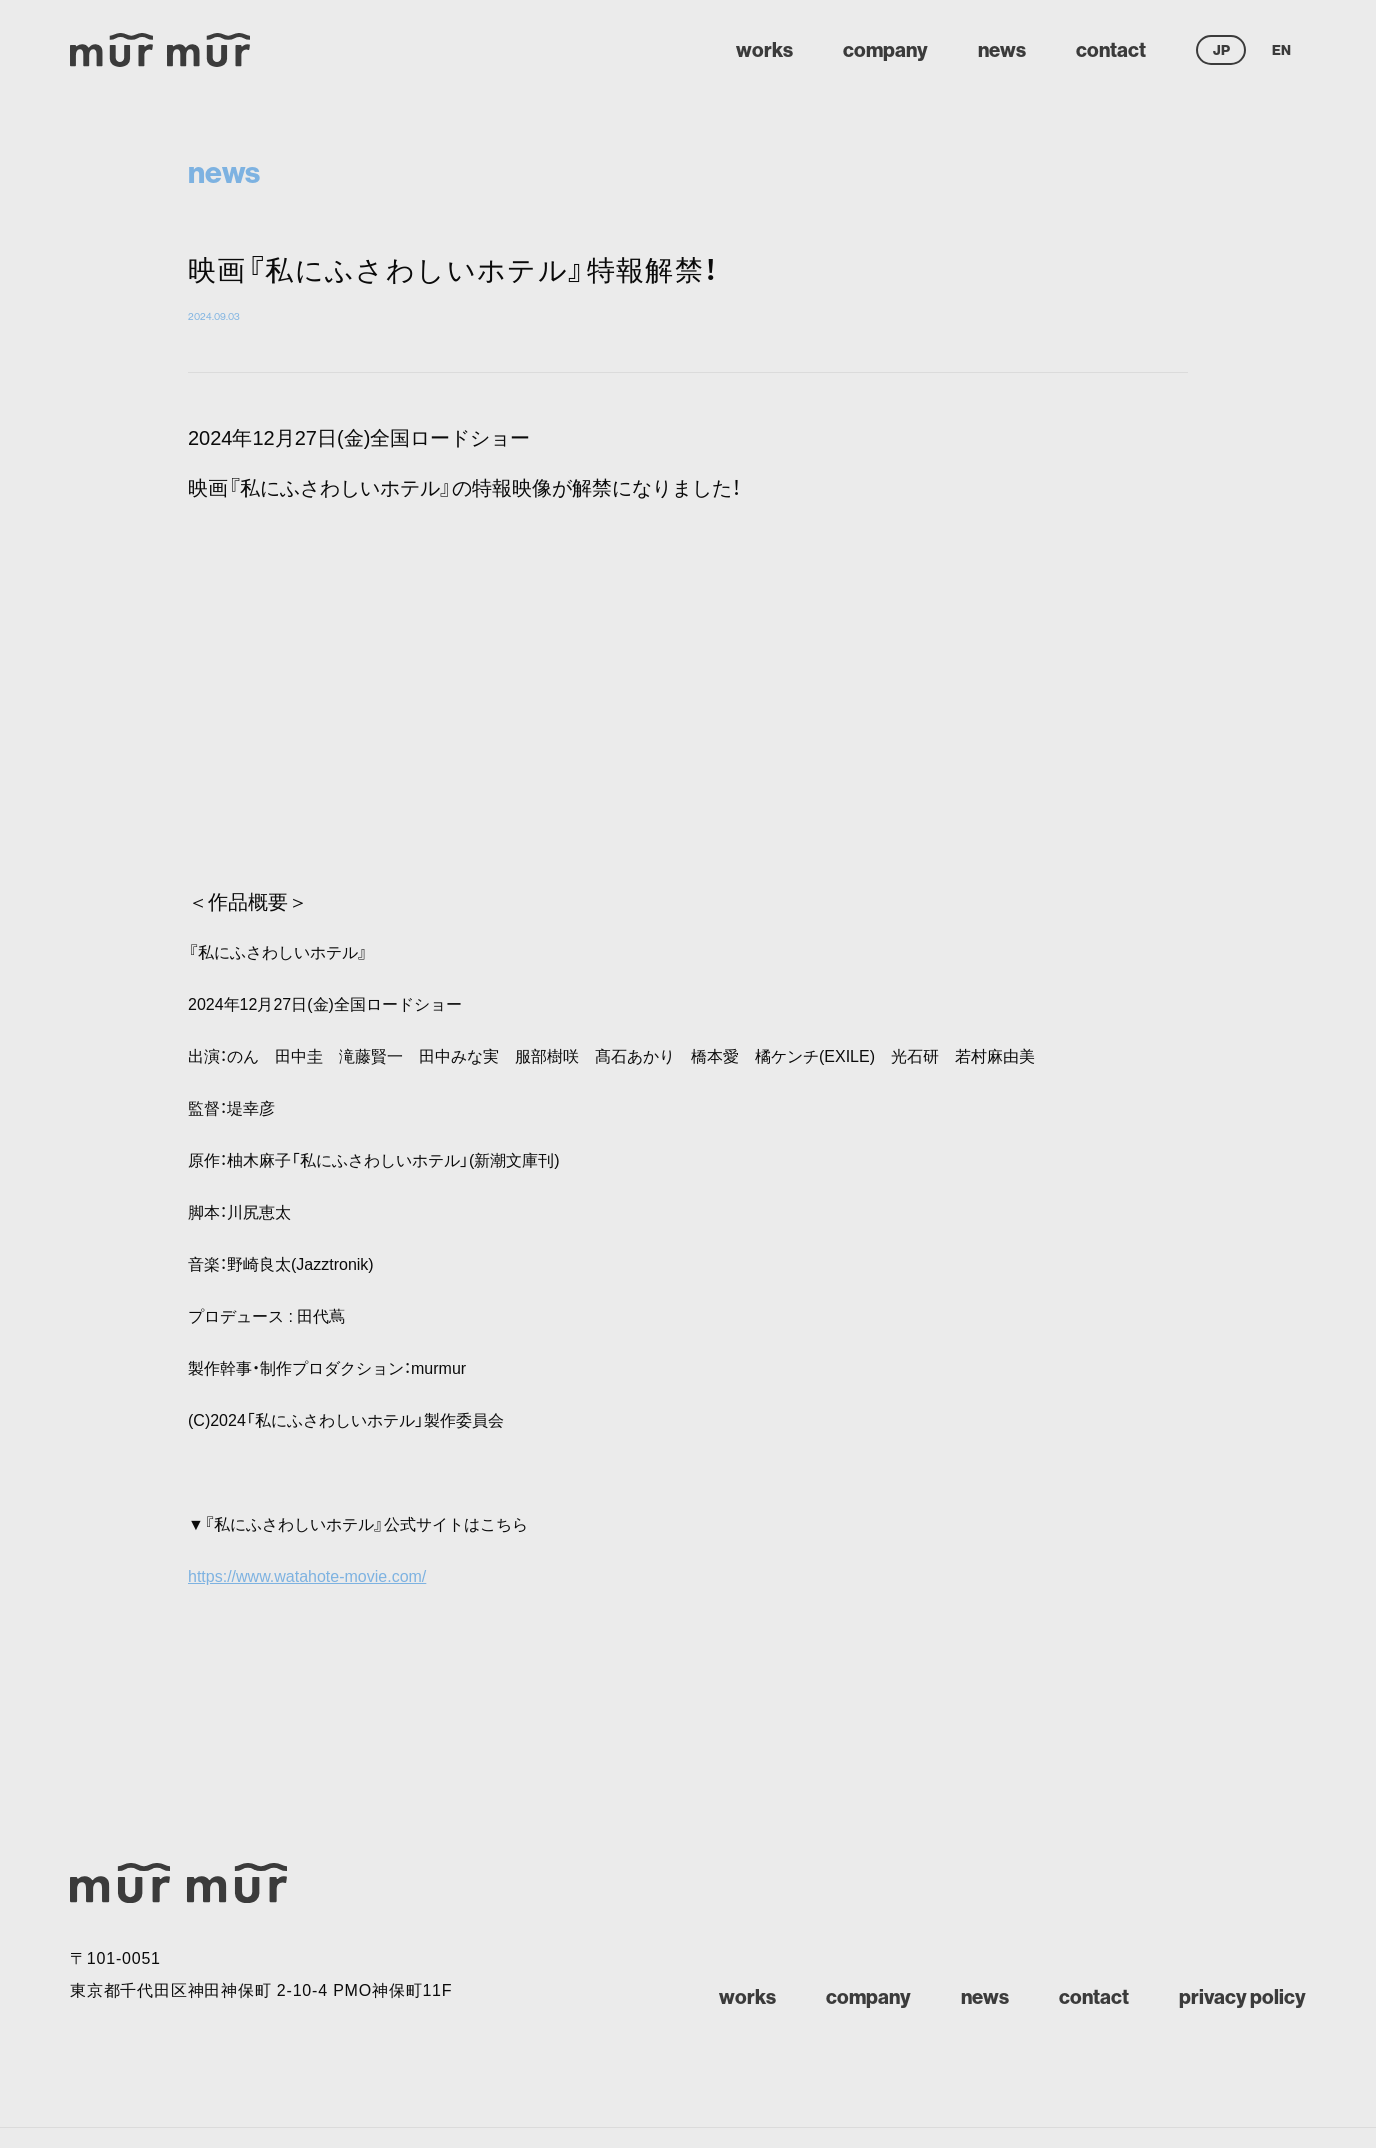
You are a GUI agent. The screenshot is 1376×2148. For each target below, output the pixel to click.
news (1002, 49)
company (885, 49)
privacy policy (1242, 1996)
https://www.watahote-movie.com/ (307, 1576)
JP (1221, 50)
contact (1111, 49)
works (764, 49)
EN (1281, 50)
